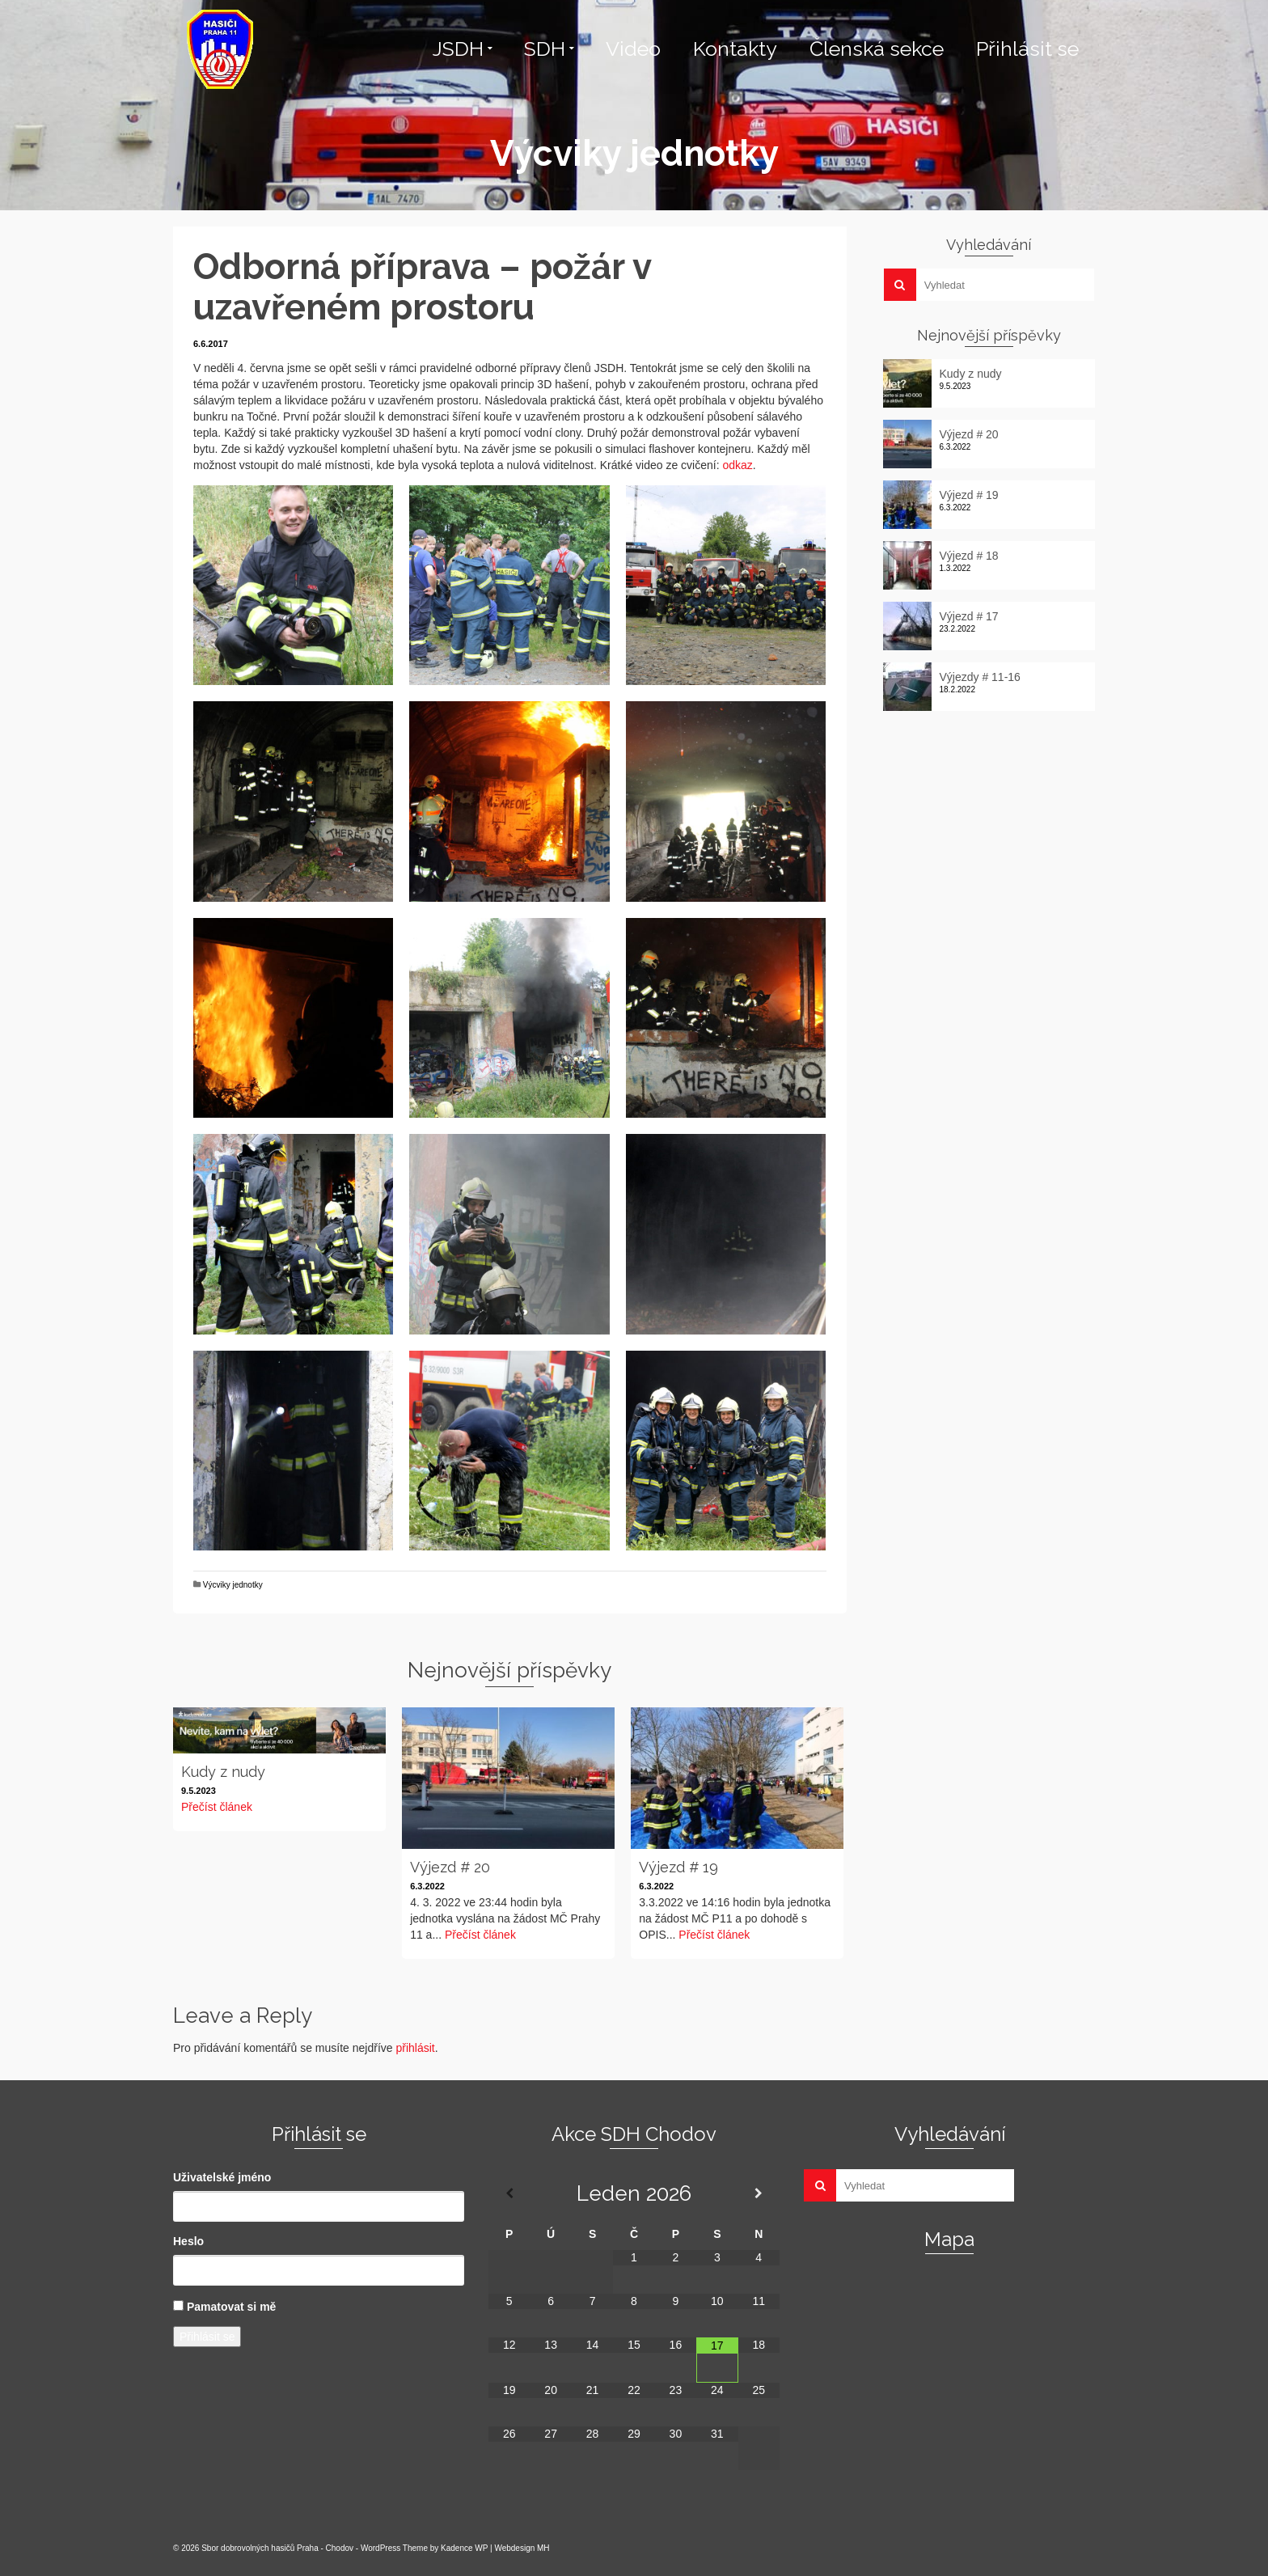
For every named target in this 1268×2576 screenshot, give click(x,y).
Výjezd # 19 (969, 495)
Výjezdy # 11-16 (980, 676)
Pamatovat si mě (232, 2306)
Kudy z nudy (971, 373)
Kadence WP (464, 2548)
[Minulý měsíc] (509, 2193)
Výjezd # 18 (969, 555)
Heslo (188, 2241)
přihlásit (414, 2047)
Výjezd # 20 (969, 434)
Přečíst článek (216, 1806)
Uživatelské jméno (222, 2177)
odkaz (737, 465)
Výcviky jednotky (233, 1584)
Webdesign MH (521, 2548)
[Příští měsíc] (759, 2193)
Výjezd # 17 (969, 616)
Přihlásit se (207, 2336)
